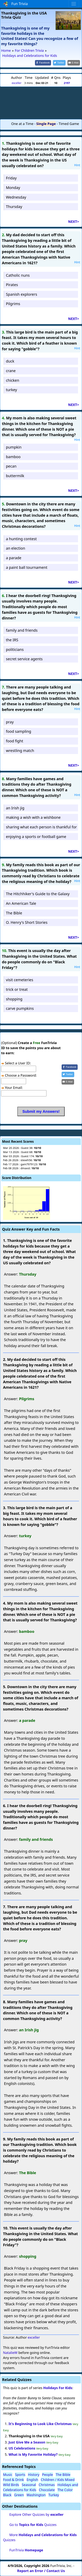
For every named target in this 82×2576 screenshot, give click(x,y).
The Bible (14, 913)
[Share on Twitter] (59, 63)
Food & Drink (13, 2479)
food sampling (18, 731)
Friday (11, 178)
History (33, 2474)
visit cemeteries (19, 979)
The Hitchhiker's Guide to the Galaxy (38, 893)
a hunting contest (21, 538)
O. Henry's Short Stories (26, 922)
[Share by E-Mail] (73, 63)
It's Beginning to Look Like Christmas (40, 2423)
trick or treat (17, 989)
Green (19, 2495)
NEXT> (73, 221)
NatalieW (10, 2352)
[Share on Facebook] (43, 63)
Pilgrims (13, 303)
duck (10, 361)
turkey (11, 389)
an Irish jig (15, 807)
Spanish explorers (21, 294)
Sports (20, 2474)
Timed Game (69, 123)
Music (7, 2474)
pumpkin (14, 447)
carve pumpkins (20, 1008)
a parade (13, 557)
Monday (13, 187)
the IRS (12, 639)
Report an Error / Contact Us (41, 2570)
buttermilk (15, 475)
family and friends (22, 630)
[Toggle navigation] (73, 4)
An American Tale (21, 903)
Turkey (53, 2495)
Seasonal (29, 2484)
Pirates (12, 284)
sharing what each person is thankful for (41, 826)
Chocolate (47, 2490)
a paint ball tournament (26, 567)
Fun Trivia (15, 4)
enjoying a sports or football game (36, 836)
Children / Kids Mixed (58, 2479)
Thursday (14, 206)
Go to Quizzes (32, 2524)
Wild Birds (11, 2484)
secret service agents (24, 658)
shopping (14, 999)
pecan (11, 466)
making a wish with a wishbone (33, 817)
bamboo (13, 456)
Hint (77, 165)
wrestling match (20, 750)
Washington (36, 2495)
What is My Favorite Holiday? (33, 2454)
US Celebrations (22, 2448)
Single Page (46, 123)
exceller (17, 83)
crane (11, 370)
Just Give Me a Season (27, 2442)
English (32, 2479)
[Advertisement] (41, 103)
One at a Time (22, 123)
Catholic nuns (18, 275)
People (47, 2474)
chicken (12, 380)
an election (15, 548)
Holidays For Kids (57, 2388)
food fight (14, 740)
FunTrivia (26, 2550)
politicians (15, 649)
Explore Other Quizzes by (36, 2514)
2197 (67, 83)
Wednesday (16, 197)
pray (10, 721)
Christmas (47, 2484)
